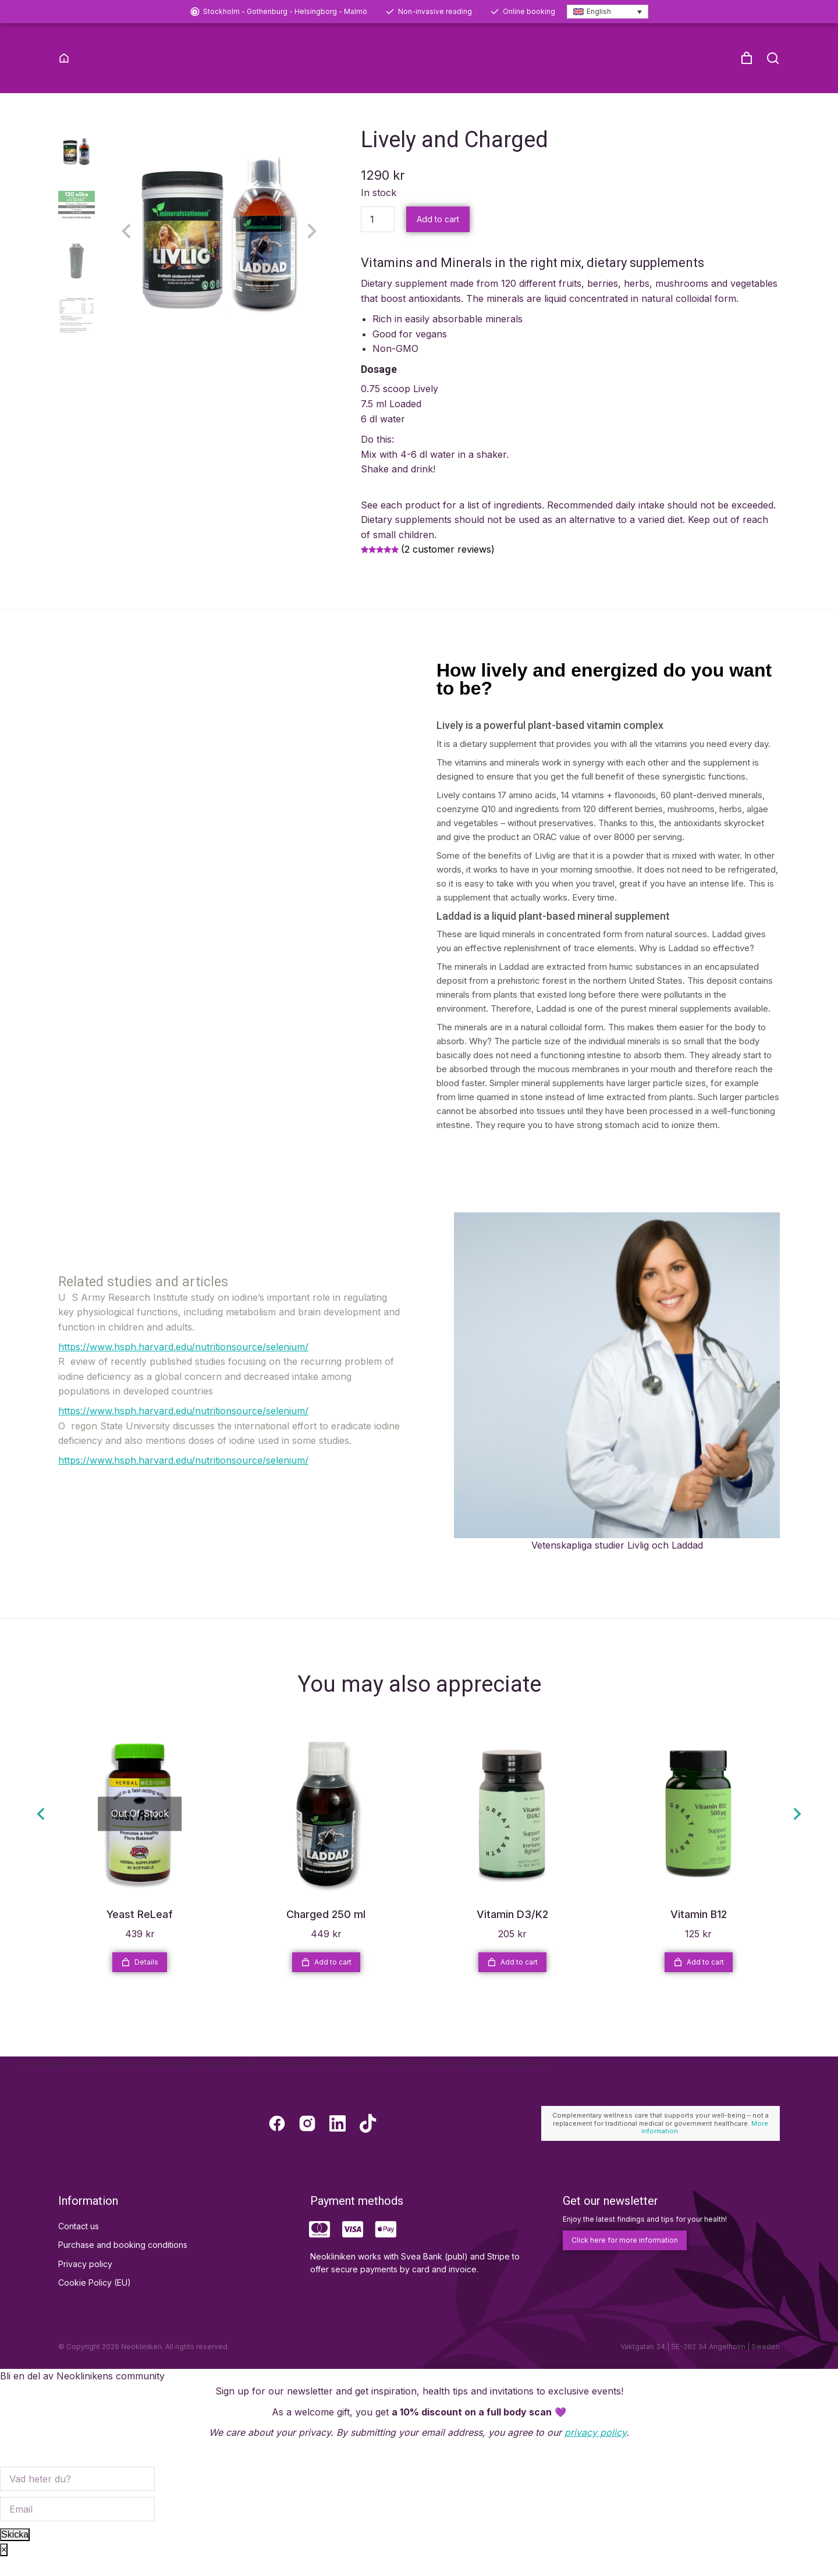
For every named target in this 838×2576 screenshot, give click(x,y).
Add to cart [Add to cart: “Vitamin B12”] (698, 1981)
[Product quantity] (378, 238)
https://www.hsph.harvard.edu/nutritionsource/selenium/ (183, 1365)
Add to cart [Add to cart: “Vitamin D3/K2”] (512, 1981)
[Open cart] (747, 58)
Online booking (529, 11)
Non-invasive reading (435, 11)
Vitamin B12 (698, 1933)
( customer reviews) (448, 568)
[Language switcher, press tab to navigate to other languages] (607, 12)
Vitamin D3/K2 (512, 1933)
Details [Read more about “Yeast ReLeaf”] (139, 1981)
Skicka (15, 2554)
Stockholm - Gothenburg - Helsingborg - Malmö (285, 11)
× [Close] (3, 2569)
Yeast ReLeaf (139, 1933)
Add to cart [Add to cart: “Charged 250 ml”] (326, 1981)
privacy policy (595, 2451)
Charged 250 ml (325, 1933)
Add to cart (438, 238)
